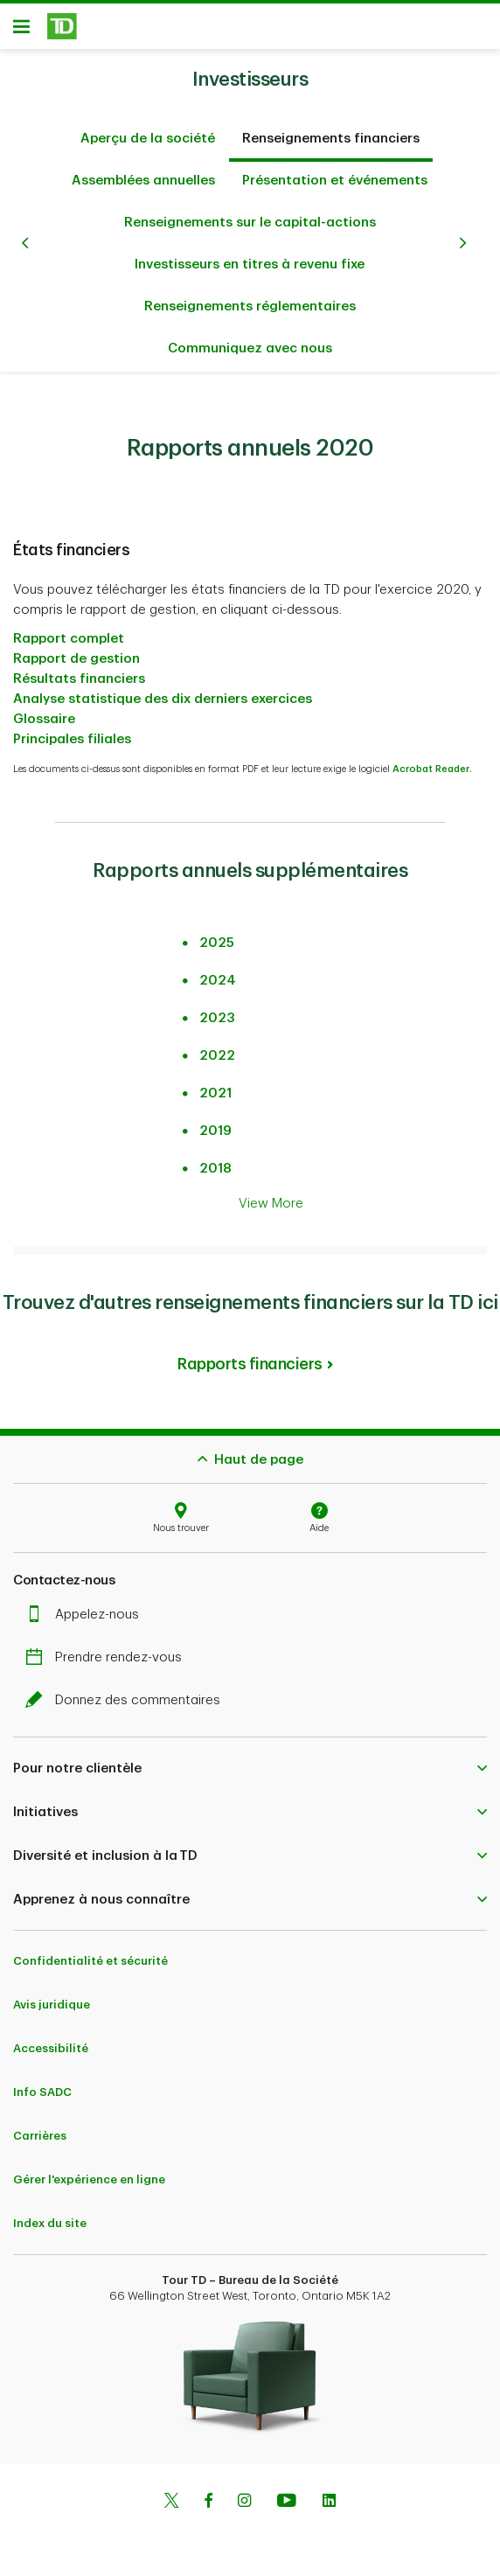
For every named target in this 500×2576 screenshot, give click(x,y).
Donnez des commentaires (127, 1691)
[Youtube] (286, 2493)
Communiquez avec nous (250, 339)
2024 (217, 971)
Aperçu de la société (147, 129)
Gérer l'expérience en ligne (89, 2170)
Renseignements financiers (331, 129)
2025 (216, 934)
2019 (215, 1122)
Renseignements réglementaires (250, 297)
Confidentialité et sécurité (90, 1952)
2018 (215, 1159)
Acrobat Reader (430, 760)
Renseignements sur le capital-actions (250, 213)
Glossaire (44, 710)
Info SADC (42, 2083)
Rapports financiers (250, 1355)
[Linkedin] (329, 2493)
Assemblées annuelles (143, 171)
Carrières (39, 2127)
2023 (217, 1009)
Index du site (50, 2214)
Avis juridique (51, 1996)
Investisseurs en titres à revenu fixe (250, 255)
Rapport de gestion (76, 650)
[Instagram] (244, 2493)
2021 (215, 1084)
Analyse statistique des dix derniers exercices (162, 690)
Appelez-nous (86, 1605)
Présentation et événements (334, 171)
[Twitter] (171, 2493)
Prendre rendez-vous (108, 1648)
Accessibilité (50, 2039)
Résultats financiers (79, 670)
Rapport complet (68, 630)
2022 (217, 1047)
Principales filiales (72, 730)
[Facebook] (208, 2493)
